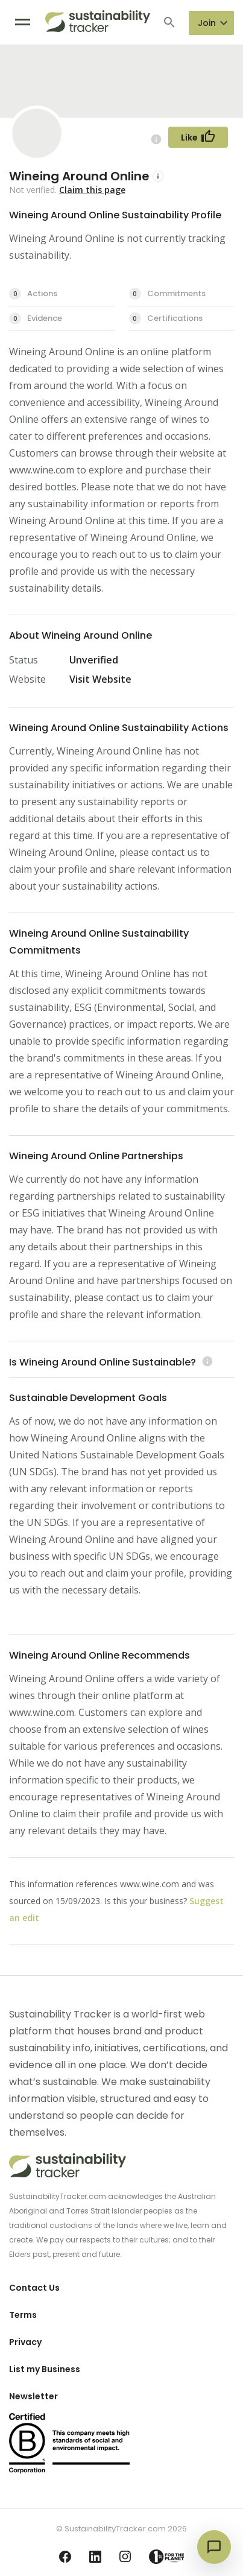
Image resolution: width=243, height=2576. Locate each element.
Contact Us (34, 2288)
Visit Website (100, 679)
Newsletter (33, 2396)
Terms (23, 2315)
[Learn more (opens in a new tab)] (205, 1362)
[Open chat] (214, 2547)
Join (207, 23)
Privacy (25, 2342)
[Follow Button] (198, 137)
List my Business (44, 2369)
